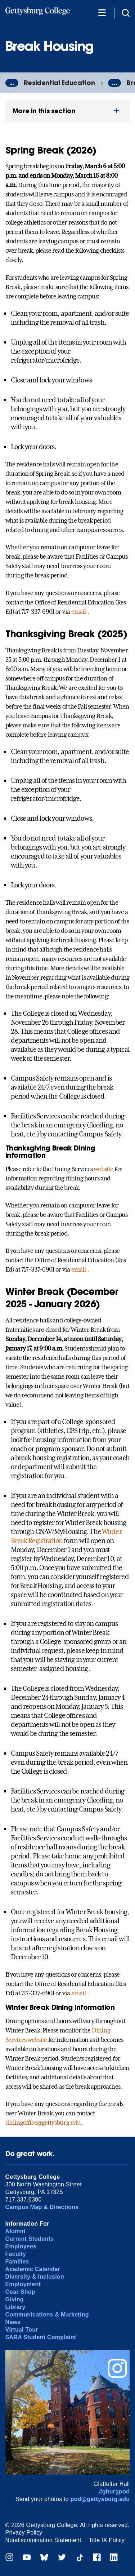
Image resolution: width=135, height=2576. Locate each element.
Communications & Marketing (47, 2314)
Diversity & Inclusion (34, 2277)
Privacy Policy (23, 2533)
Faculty (15, 2254)
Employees (21, 2246)
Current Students (29, 2239)
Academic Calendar (32, 2269)
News (13, 2322)
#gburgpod (114, 2491)
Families (17, 2261)
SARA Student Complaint (40, 2337)
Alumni (15, 2231)
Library (15, 2307)
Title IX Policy (107, 2540)
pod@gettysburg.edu (100, 2499)
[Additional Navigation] (102, 12)
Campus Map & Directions (42, 2207)
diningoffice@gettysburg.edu (43, 2122)
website (103, 1168)
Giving (14, 2299)
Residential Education (59, 83)
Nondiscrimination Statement (43, 2540)
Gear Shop (20, 2292)
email (78, 611)
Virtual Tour (21, 2330)
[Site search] (126, 12)
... (11, 83)
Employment (23, 2284)
